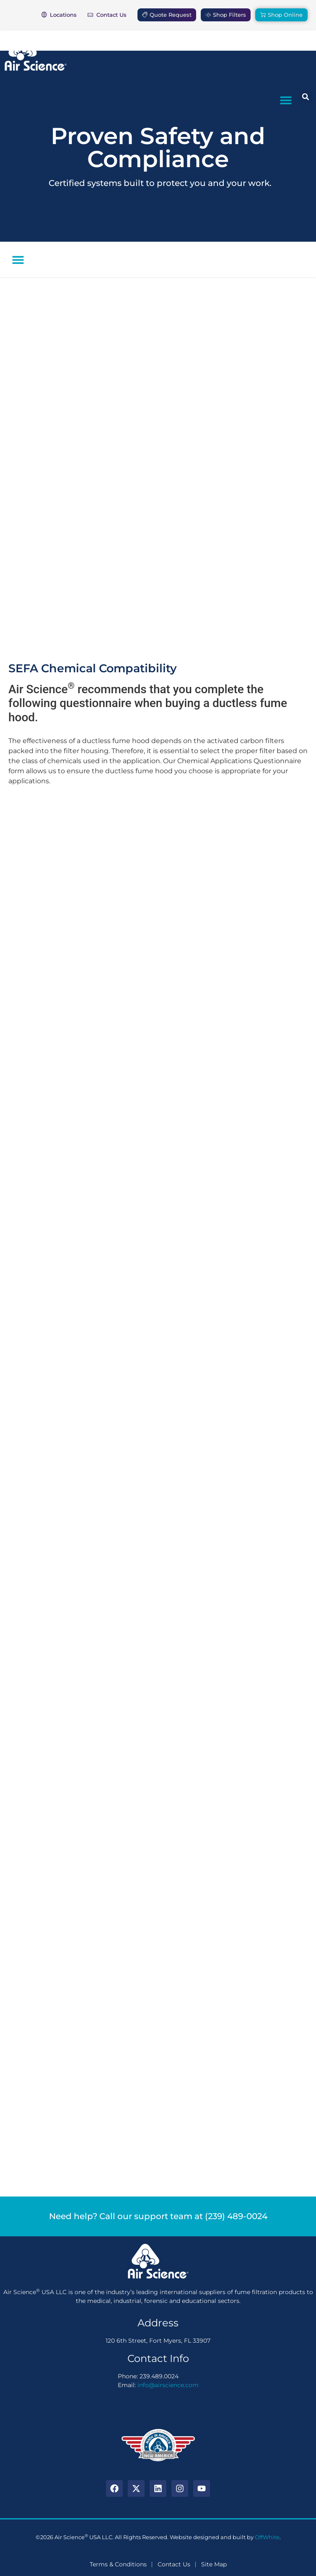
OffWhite (267, 2537)
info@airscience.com (168, 2385)
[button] (285, 99)
